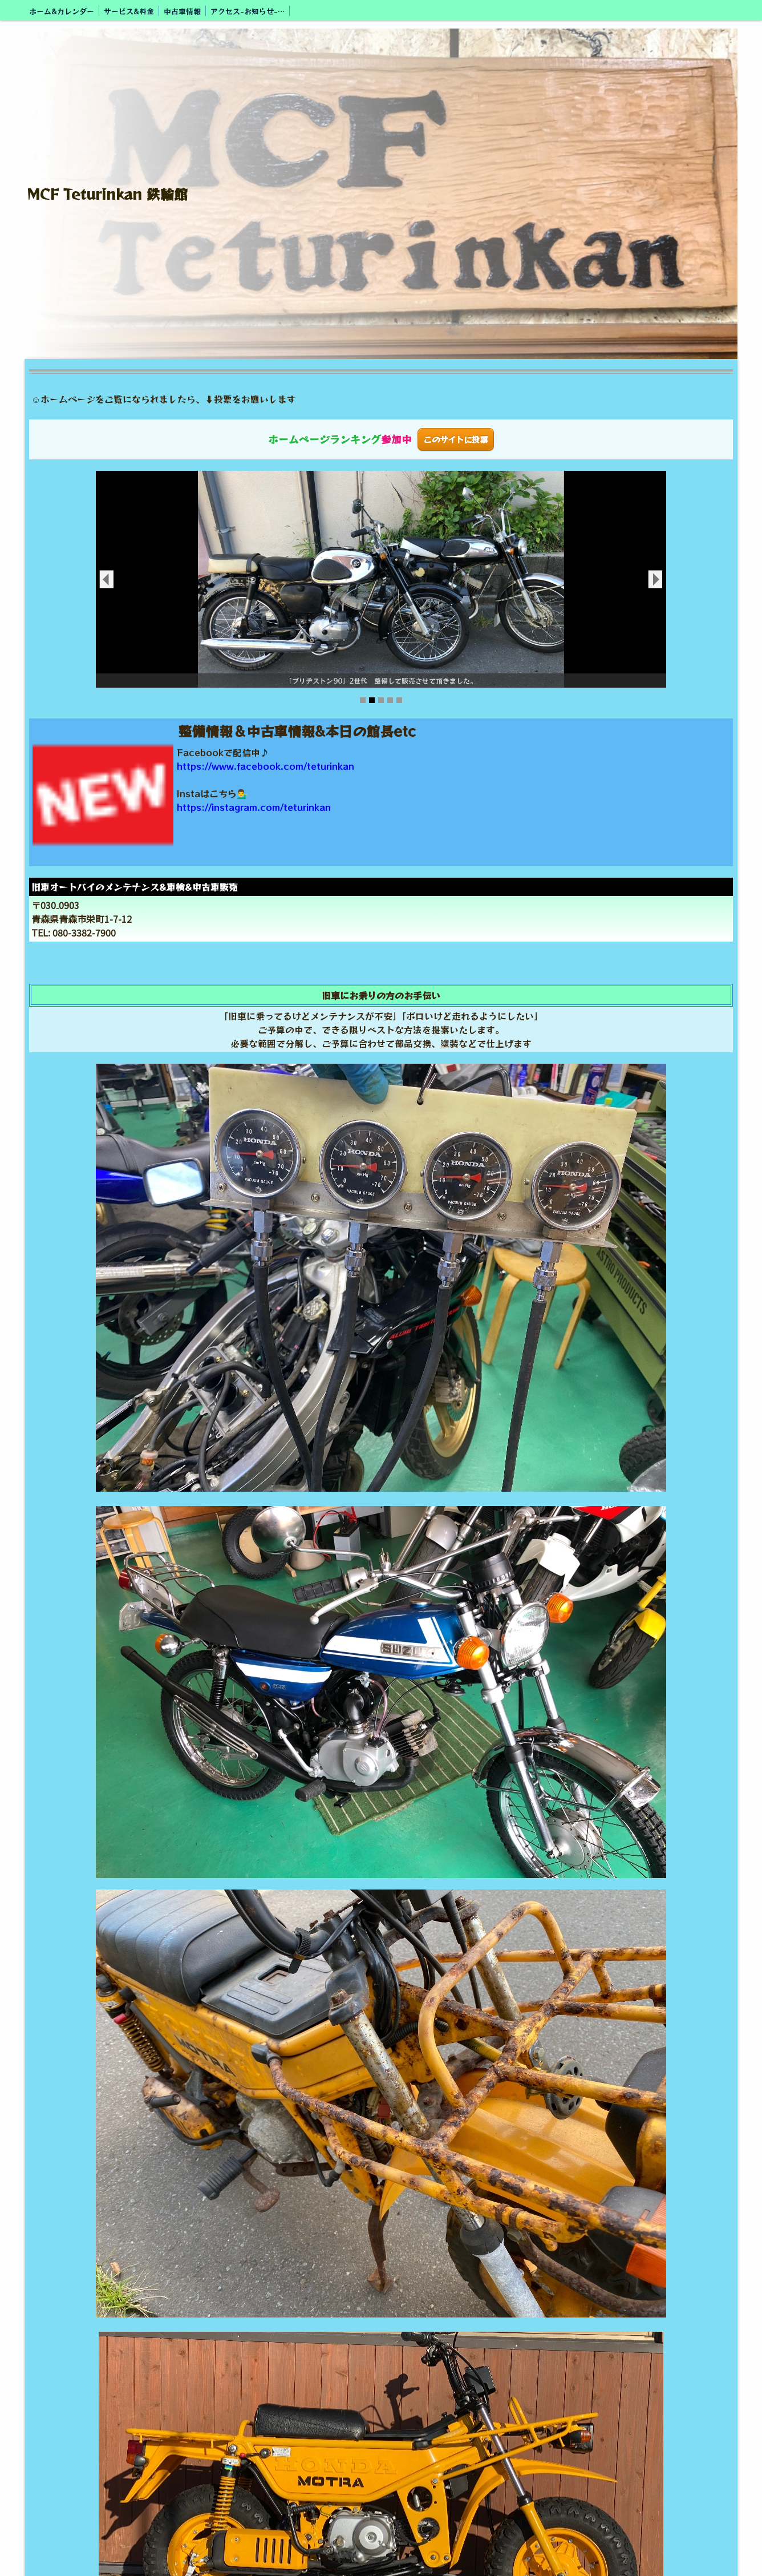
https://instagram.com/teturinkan (254, 807)
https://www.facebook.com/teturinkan (265, 766)
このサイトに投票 (456, 439)
